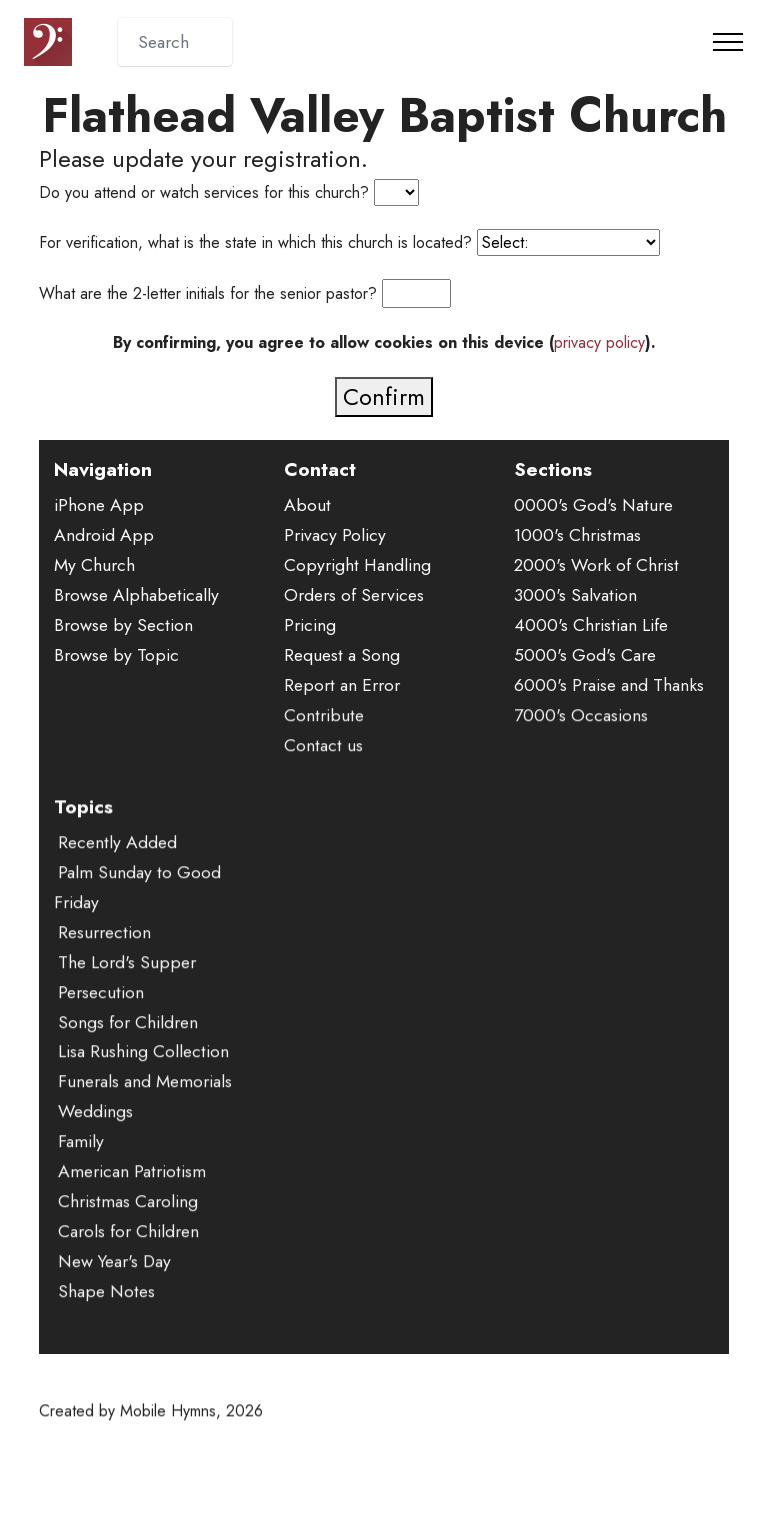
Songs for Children (128, 1050)
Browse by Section (123, 625)
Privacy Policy (335, 535)
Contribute (324, 744)
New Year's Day (114, 1289)
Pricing (310, 625)
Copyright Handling (357, 565)
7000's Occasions (581, 744)
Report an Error (342, 685)
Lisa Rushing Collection (143, 1080)
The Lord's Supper (127, 990)
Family (81, 1170)
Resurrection (104, 960)
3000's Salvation (575, 595)
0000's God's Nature (593, 505)
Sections (553, 469)
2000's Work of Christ (596, 565)
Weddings (95, 1140)
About (307, 505)
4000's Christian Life (591, 625)
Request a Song (342, 655)
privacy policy (599, 342)
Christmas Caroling (128, 1230)
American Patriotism (132, 1200)
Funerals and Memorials (145, 1110)
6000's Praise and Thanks (609, 685)
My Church (94, 565)
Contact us (323, 774)
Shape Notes (106, 1319)
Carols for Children (128, 1260)
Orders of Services (354, 595)
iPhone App (99, 505)
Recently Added (117, 871)
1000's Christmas (577, 535)
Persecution (101, 1020)
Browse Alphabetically (136, 595)
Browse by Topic (116, 655)
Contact (320, 469)
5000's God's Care (585, 655)
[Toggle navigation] (728, 42)
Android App (104, 535)
